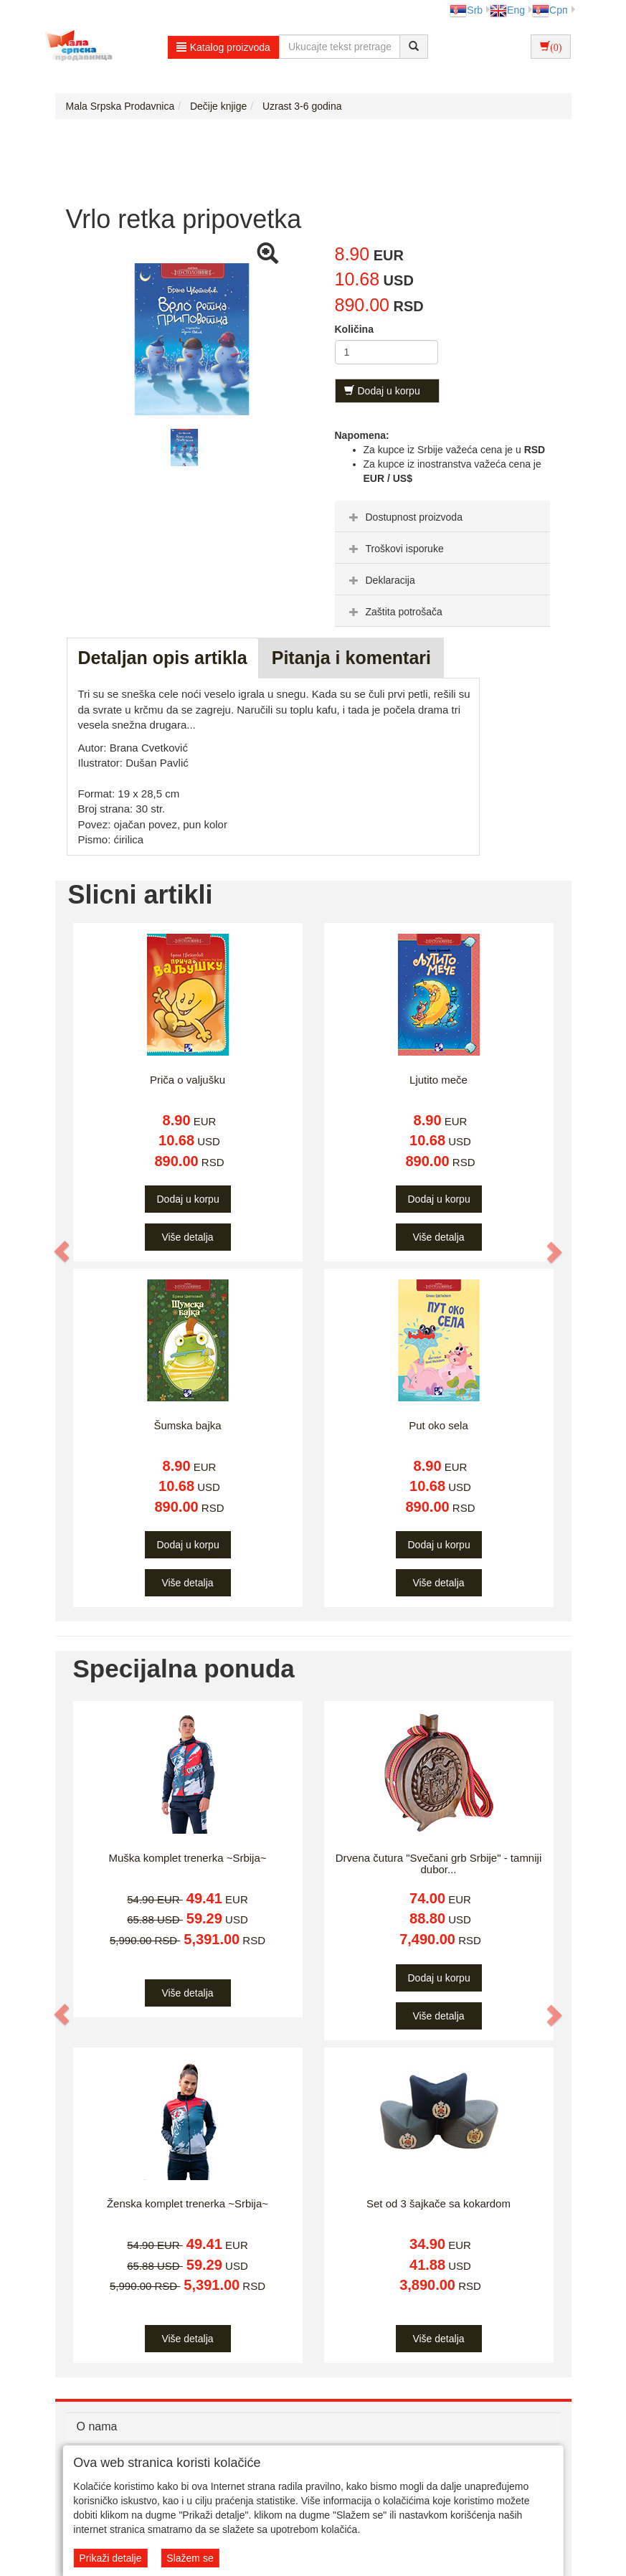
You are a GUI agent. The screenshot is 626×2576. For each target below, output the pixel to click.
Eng (507, 10)
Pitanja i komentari (351, 658)
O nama (97, 2426)
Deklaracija (380, 580)
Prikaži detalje (110, 2558)
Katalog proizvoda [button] (223, 47)
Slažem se (189, 2558)
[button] (63, 1251)
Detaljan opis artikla (162, 658)
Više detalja (187, 1237)
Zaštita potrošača (394, 611)
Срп (549, 10)
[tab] (442, 516)
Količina (354, 329)
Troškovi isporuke (395, 548)
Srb (466, 10)
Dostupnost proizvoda (404, 517)
